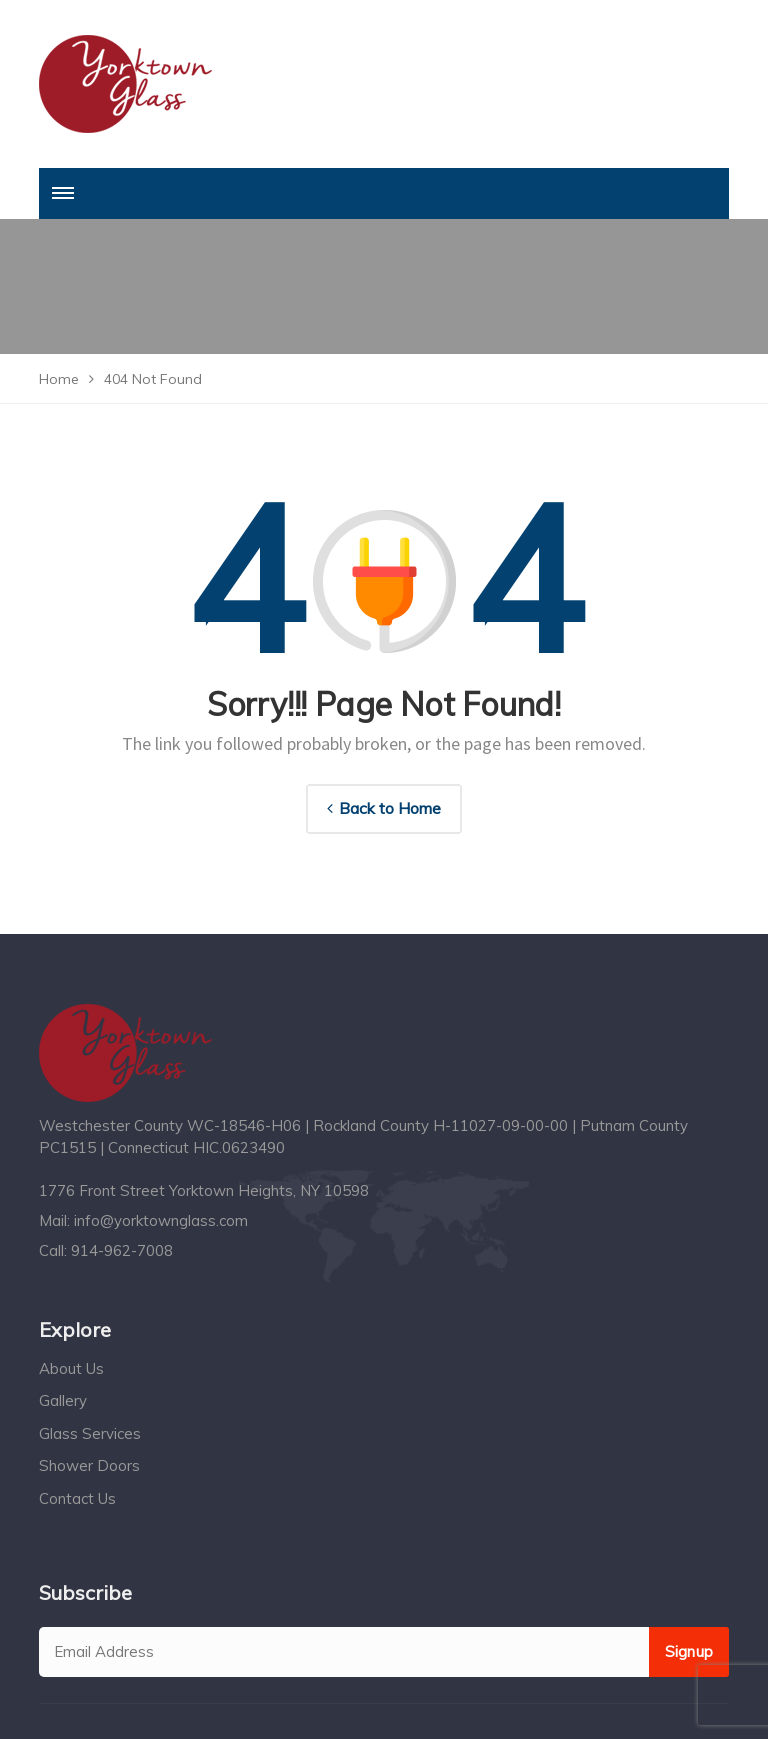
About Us (71, 1368)
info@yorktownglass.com (161, 1220)
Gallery (63, 1400)
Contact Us (77, 1498)
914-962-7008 (122, 1250)
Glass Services (90, 1433)
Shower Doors (89, 1465)
